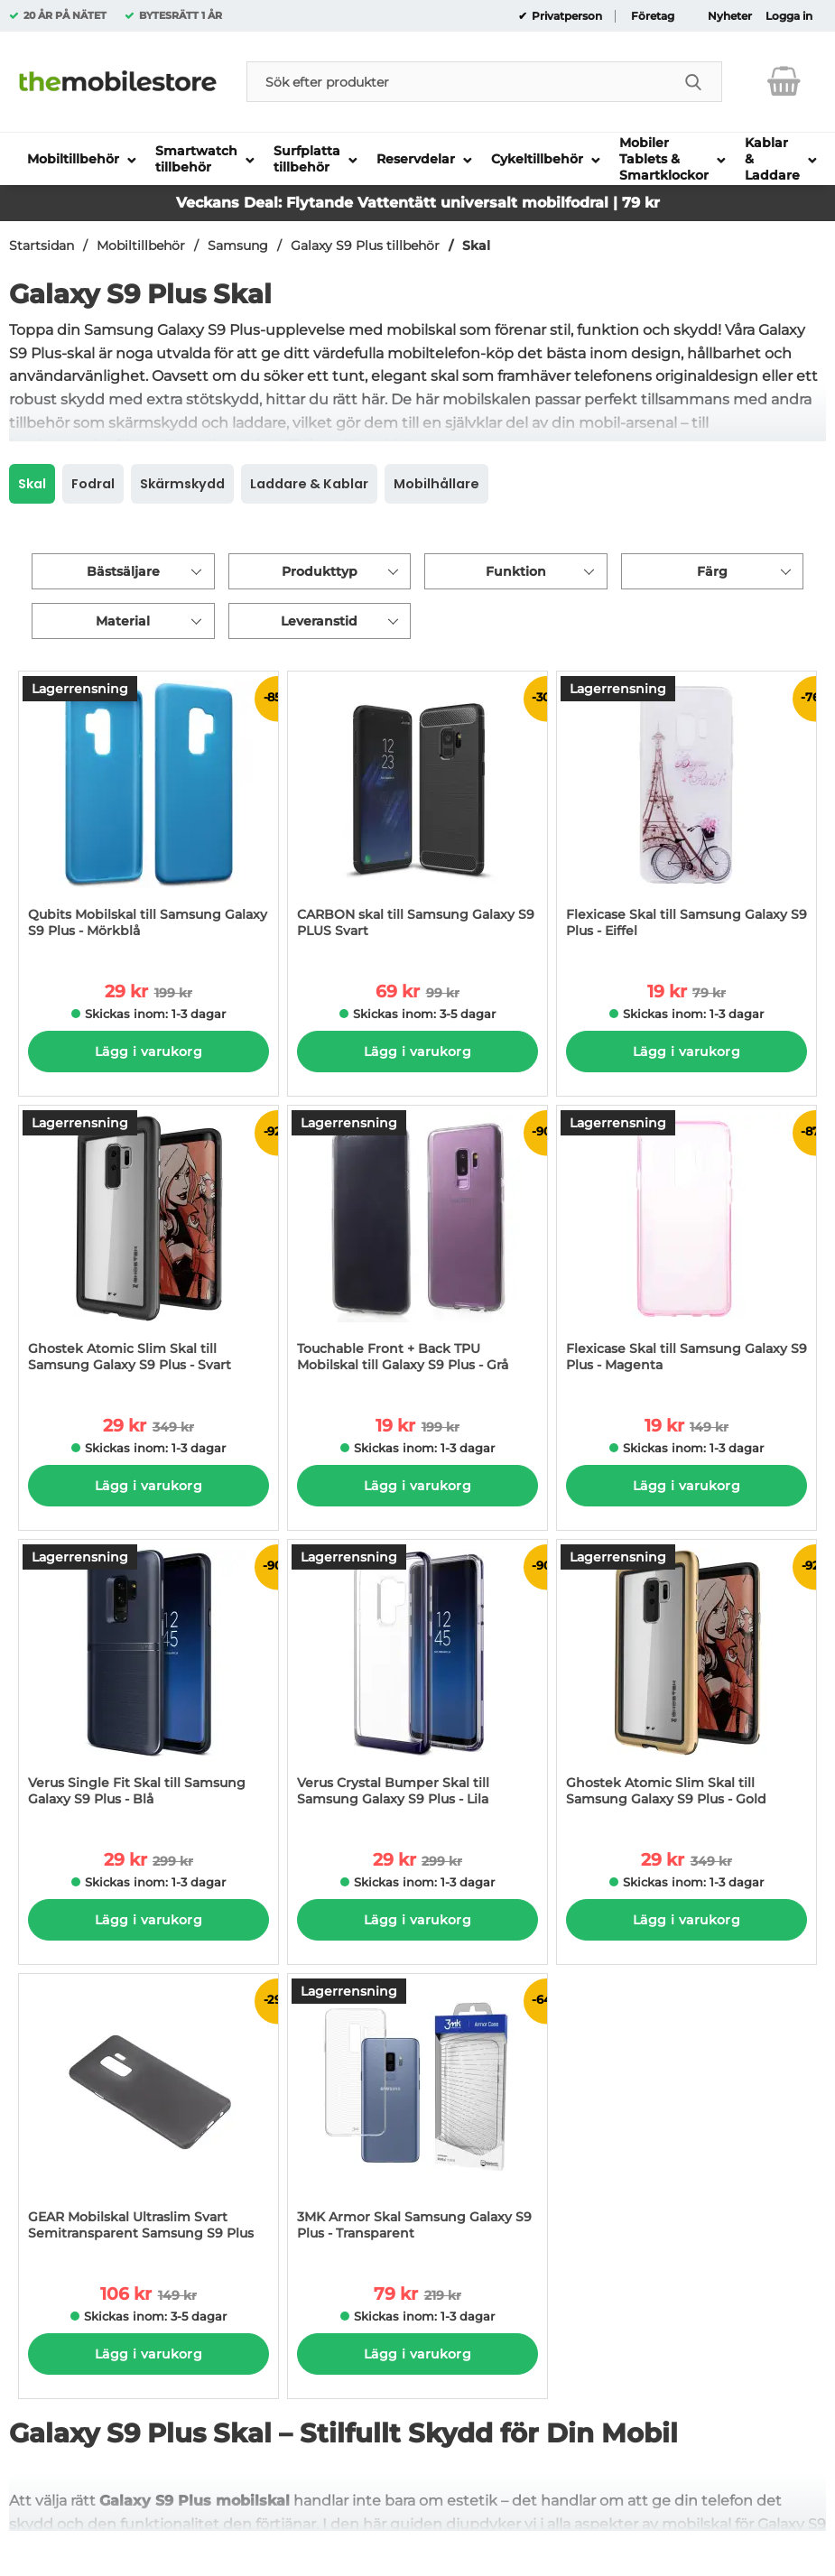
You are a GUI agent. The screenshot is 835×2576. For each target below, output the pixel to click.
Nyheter (730, 16)
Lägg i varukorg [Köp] (148, 1051)
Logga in (788, 16)
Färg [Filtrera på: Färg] (712, 571)
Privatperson (565, 16)
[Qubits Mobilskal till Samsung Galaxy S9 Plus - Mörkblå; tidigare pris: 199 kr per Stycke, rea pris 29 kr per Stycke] (148, 814)
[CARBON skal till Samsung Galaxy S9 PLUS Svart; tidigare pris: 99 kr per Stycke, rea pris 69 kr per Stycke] (417, 814)
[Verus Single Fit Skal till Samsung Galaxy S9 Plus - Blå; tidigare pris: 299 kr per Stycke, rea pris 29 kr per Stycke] (148, 1682)
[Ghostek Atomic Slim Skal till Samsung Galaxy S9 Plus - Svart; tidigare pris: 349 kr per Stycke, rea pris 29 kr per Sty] (148, 1248)
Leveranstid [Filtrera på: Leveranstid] (319, 621)
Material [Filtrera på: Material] (123, 621)
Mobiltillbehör (141, 245)
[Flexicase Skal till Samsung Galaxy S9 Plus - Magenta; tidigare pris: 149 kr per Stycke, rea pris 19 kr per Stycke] (686, 1248)
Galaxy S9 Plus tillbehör (365, 245)
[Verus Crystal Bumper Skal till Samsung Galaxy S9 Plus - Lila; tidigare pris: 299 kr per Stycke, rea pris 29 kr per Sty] (417, 1682)
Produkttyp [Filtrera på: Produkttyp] (319, 571)
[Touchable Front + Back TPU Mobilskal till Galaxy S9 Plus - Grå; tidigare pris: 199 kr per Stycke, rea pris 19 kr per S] (417, 1248)
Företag (652, 16)
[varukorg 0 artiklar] (784, 81)
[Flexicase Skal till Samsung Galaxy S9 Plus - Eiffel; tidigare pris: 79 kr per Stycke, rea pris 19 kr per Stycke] (686, 814)
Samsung (238, 245)
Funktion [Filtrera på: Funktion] (516, 571)
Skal (476, 245)
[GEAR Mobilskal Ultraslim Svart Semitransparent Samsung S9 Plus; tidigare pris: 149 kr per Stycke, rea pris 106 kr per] (148, 2116)
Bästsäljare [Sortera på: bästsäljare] (123, 571)
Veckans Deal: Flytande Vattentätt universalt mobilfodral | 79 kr (418, 202)
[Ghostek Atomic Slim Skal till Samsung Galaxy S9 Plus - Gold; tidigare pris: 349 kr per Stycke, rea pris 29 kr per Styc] (686, 1682)
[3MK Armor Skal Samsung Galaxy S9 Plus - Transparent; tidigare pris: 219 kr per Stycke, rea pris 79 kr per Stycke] (417, 2116)
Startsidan (41, 245)
